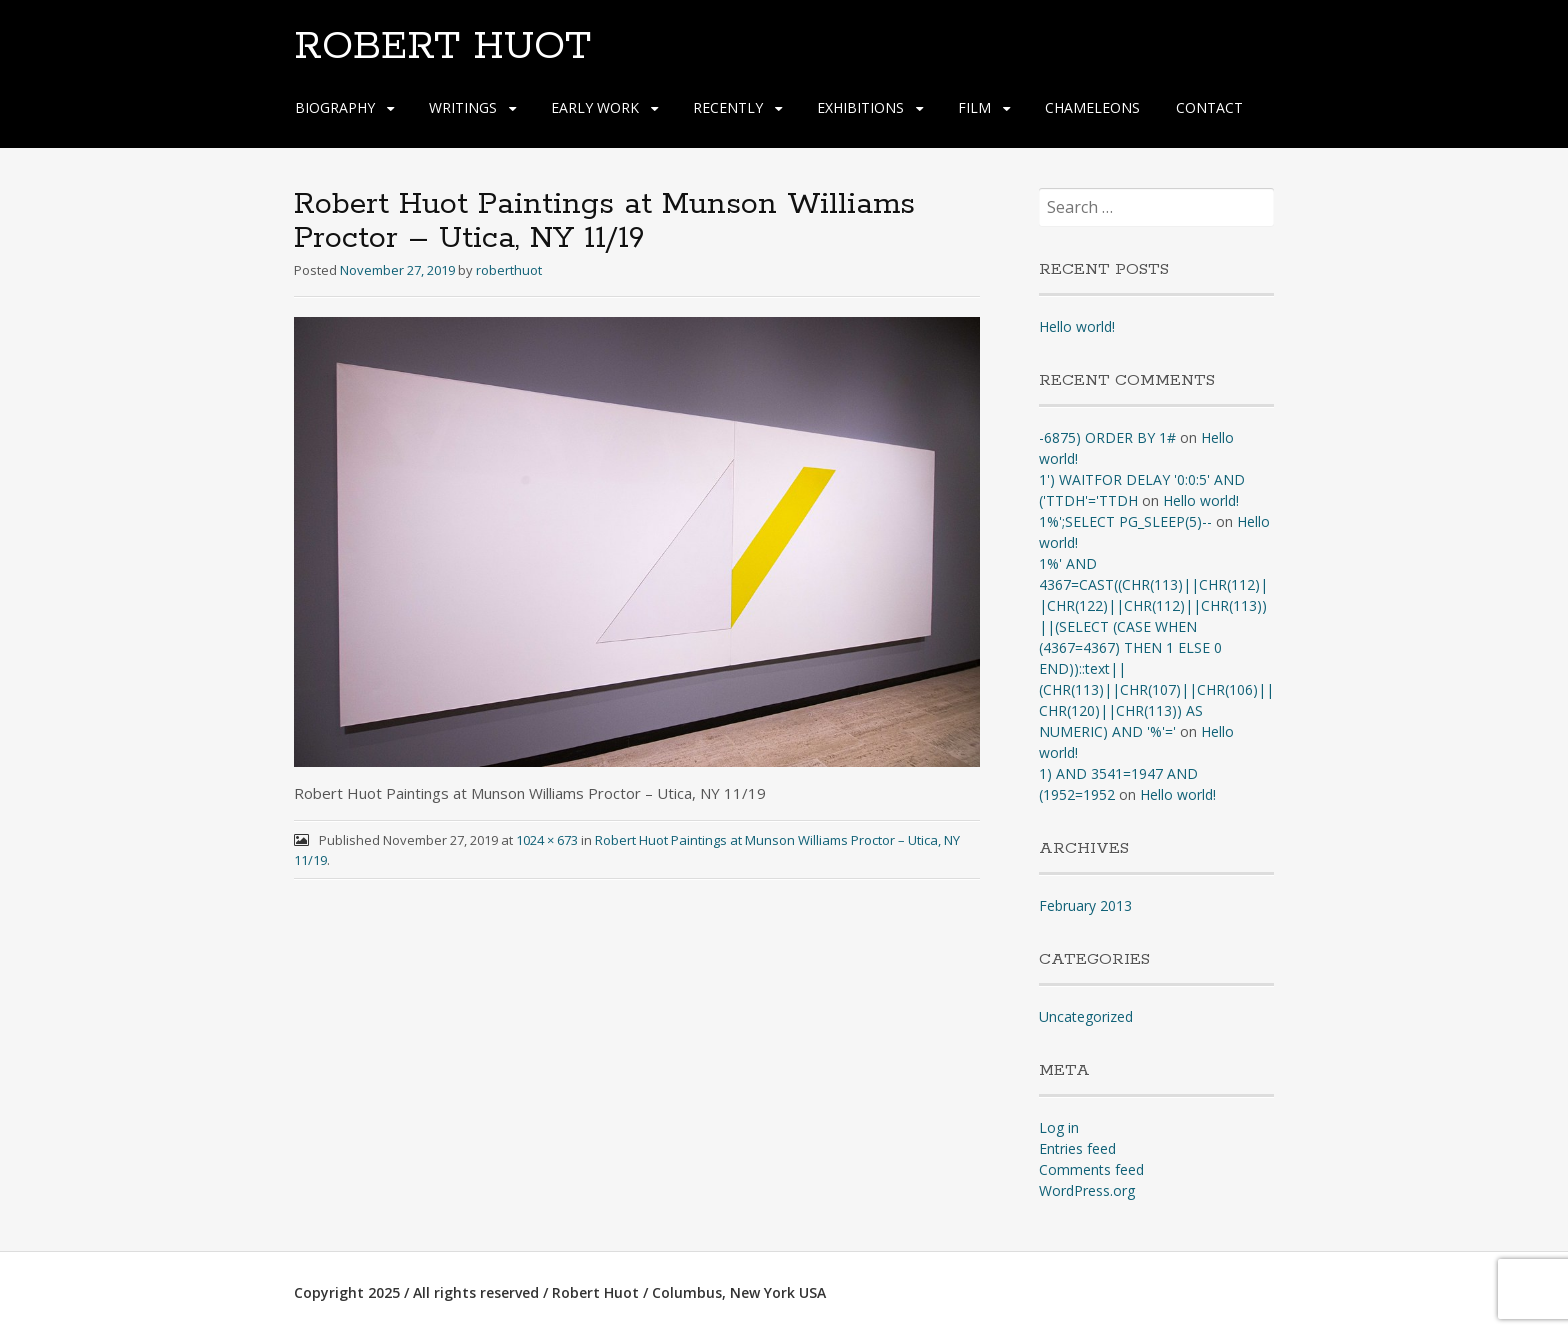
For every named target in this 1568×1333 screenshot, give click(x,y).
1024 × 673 (547, 840)
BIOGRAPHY (335, 107)
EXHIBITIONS (860, 107)
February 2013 (1085, 905)
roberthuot (509, 270)
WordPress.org (1087, 1190)
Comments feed (1091, 1169)
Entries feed (1077, 1148)
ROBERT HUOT (442, 47)
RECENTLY (728, 107)
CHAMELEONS (1092, 107)
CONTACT (1209, 107)
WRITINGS (463, 107)
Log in (1059, 1127)
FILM (974, 107)
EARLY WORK (595, 107)
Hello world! (1077, 326)
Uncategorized (1086, 1016)
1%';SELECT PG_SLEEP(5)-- (1125, 521)
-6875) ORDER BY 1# (1107, 437)
